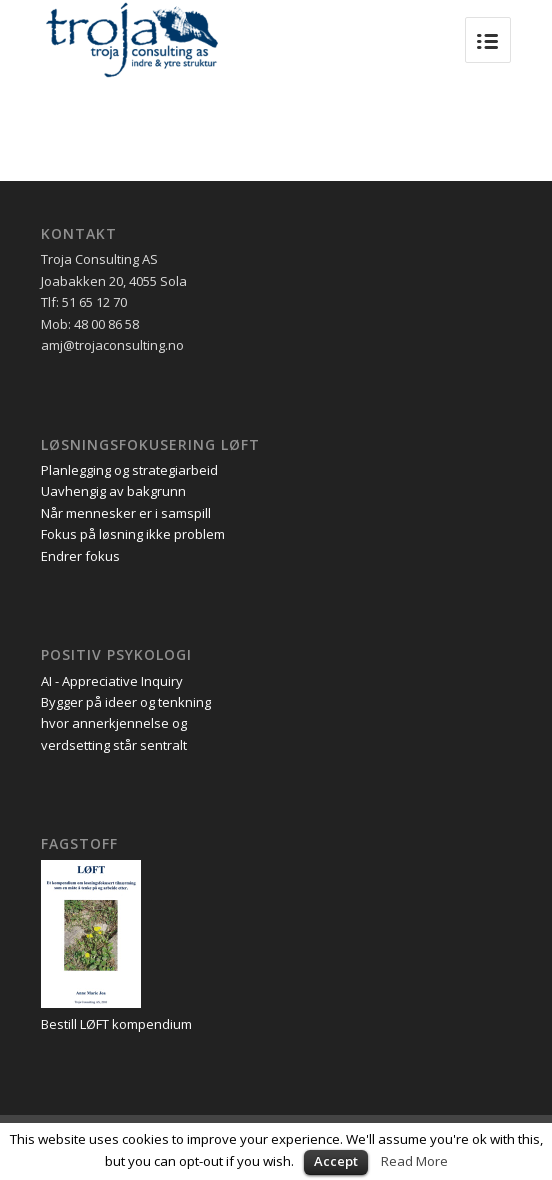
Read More (414, 1161)
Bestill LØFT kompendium (116, 1024)
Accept (336, 1161)
